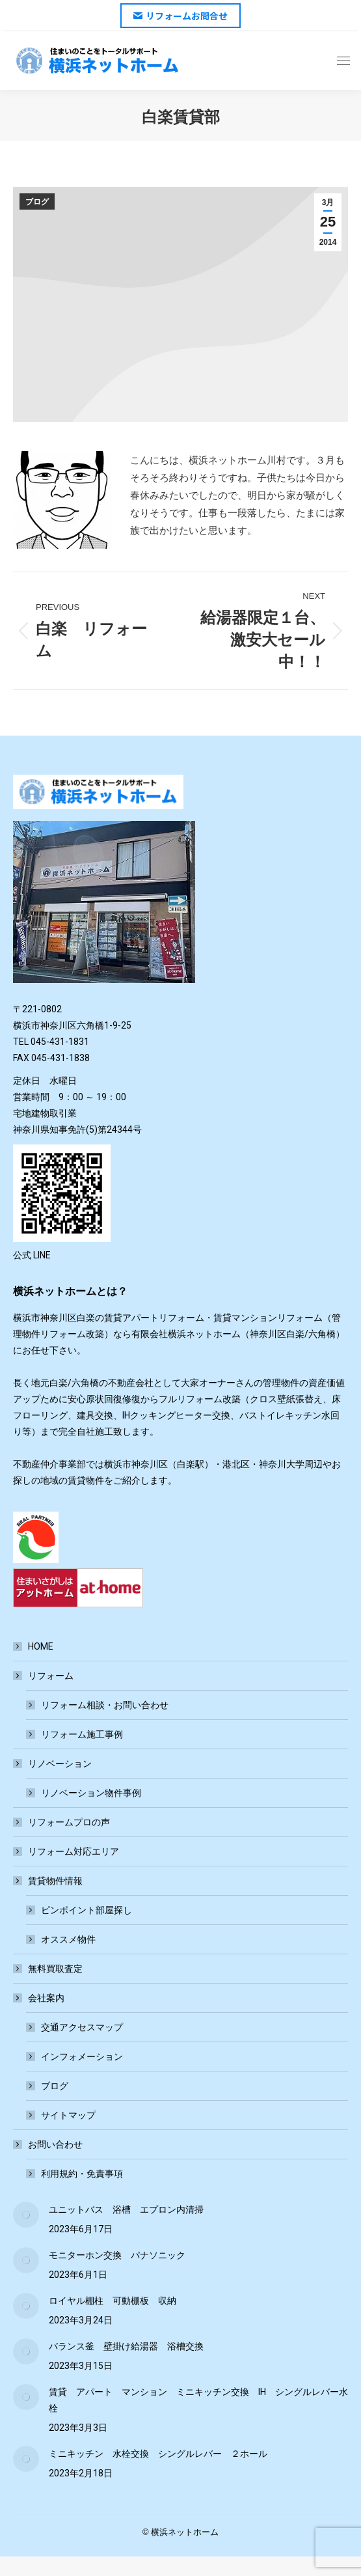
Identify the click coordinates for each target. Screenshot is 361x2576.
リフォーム (44, 1675)
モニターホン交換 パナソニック (117, 2255)
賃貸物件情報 (49, 1881)
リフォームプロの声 (69, 1822)
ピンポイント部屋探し (86, 1910)
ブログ (37, 201)
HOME (40, 1646)
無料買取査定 (55, 1968)
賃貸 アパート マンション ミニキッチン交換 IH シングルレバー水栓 (198, 2400)
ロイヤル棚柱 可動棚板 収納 (112, 2300)
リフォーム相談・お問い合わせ (104, 1705)
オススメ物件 (68, 1939)
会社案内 (39, 1998)
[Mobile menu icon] (343, 60)
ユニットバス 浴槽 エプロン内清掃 (126, 2209)
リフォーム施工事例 (82, 1734)
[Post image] (26, 2215)
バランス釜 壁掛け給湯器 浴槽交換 (126, 2346)
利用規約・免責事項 (82, 2173)
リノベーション (53, 1763)
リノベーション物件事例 (91, 1793)
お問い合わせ (49, 2144)
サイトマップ (68, 2115)
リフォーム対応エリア (73, 1851)
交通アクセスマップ (82, 2027)
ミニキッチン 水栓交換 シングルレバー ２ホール (158, 2453)
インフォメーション (82, 2056)
